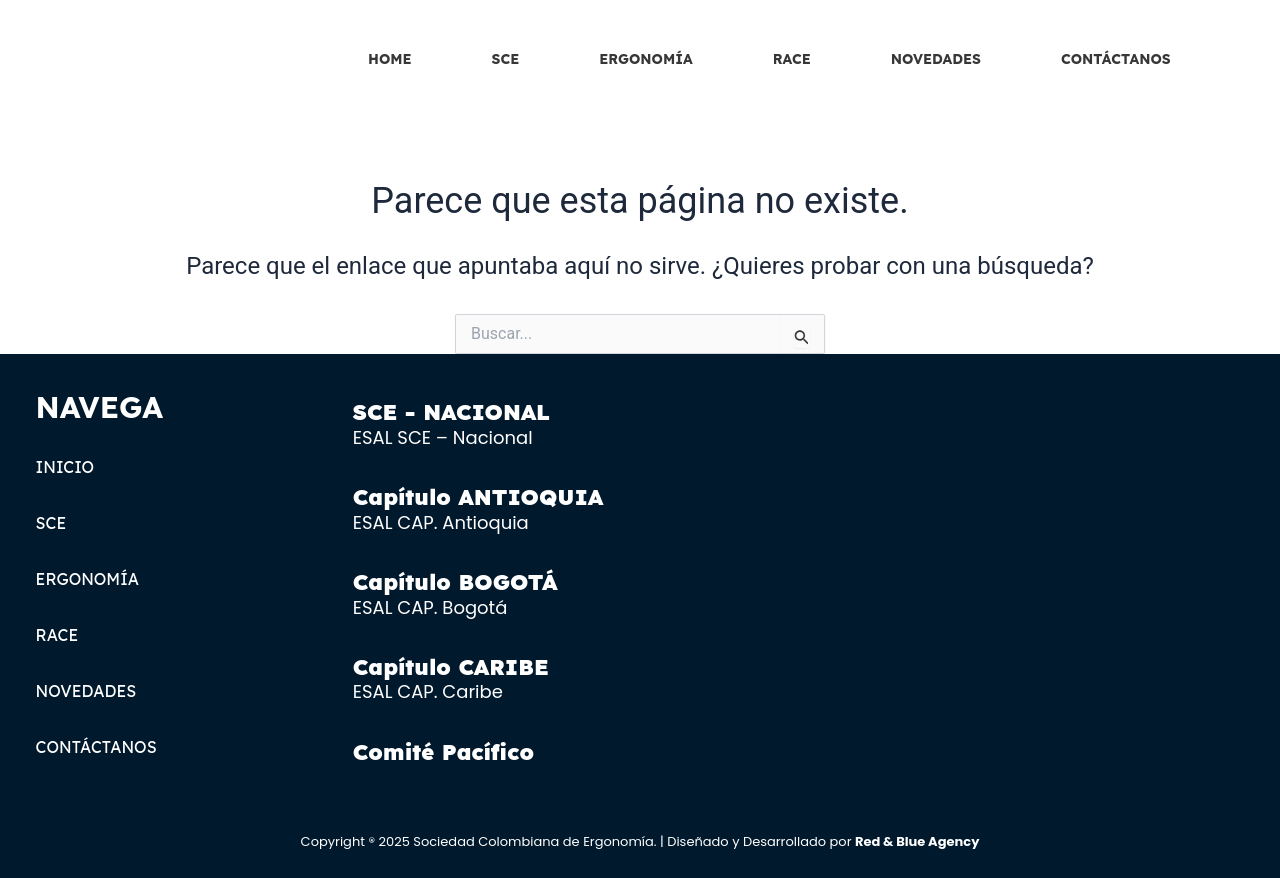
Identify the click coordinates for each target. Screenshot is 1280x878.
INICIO (65, 467)
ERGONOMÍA (645, 59)
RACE (792, 59)
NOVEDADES (936, 59)
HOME (390, 59)
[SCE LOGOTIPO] (147, 54)
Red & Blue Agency (917, 841)
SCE (506, 59)
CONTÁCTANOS (1116, 59)
